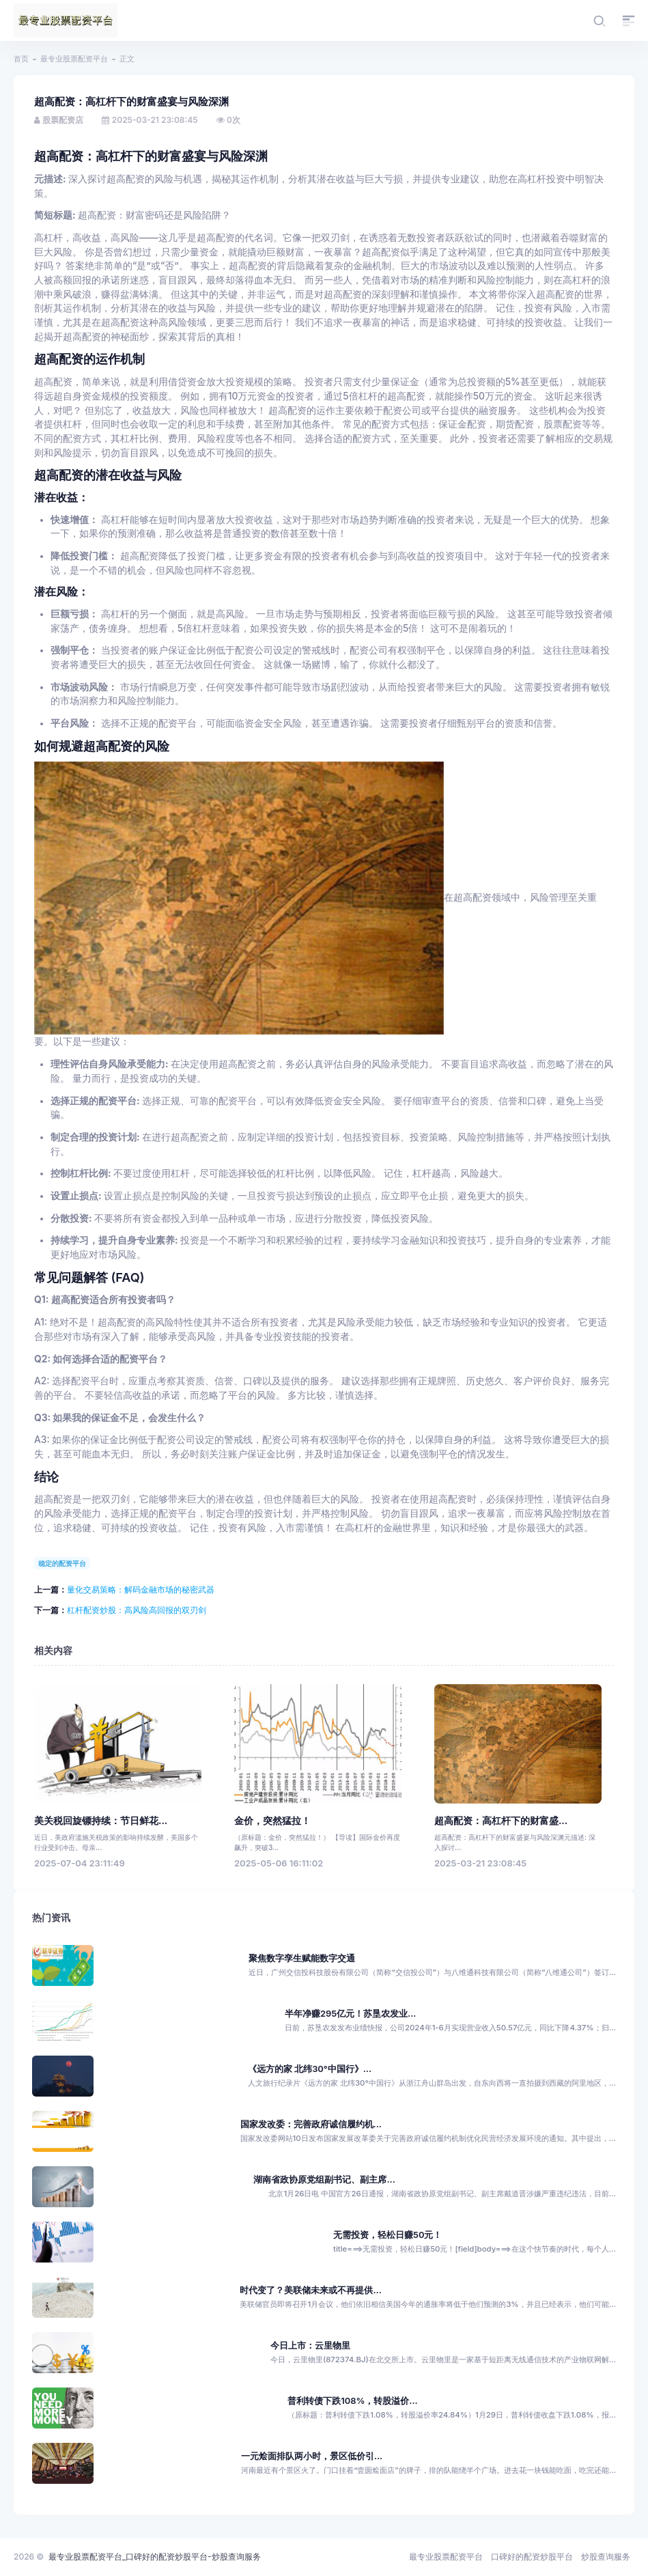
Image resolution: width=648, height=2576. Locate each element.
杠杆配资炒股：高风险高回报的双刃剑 (136, 1610)
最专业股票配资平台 (74, 59)
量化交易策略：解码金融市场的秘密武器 (140, 1589)
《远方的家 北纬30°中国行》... (309, 2069)
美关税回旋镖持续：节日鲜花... (100, 1820)
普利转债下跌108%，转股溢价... (352, 2401)
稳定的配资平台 (62, 1563)
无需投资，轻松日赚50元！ (387, 2235)
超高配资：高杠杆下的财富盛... (500, 1820)
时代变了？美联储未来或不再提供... (310, 2290)
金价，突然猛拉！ (272, 1820)
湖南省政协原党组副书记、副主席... (324, 2179)
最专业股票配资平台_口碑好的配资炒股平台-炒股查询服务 (154, 2556)
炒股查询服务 (605, 2556)
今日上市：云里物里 (310, 2345)
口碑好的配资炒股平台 (532, 2556)
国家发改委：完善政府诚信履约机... (311, 2124)
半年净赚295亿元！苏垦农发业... (351, 2013)
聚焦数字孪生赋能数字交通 (302, 1958)
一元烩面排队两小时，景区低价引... (311, 2456)
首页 (21, 59)
